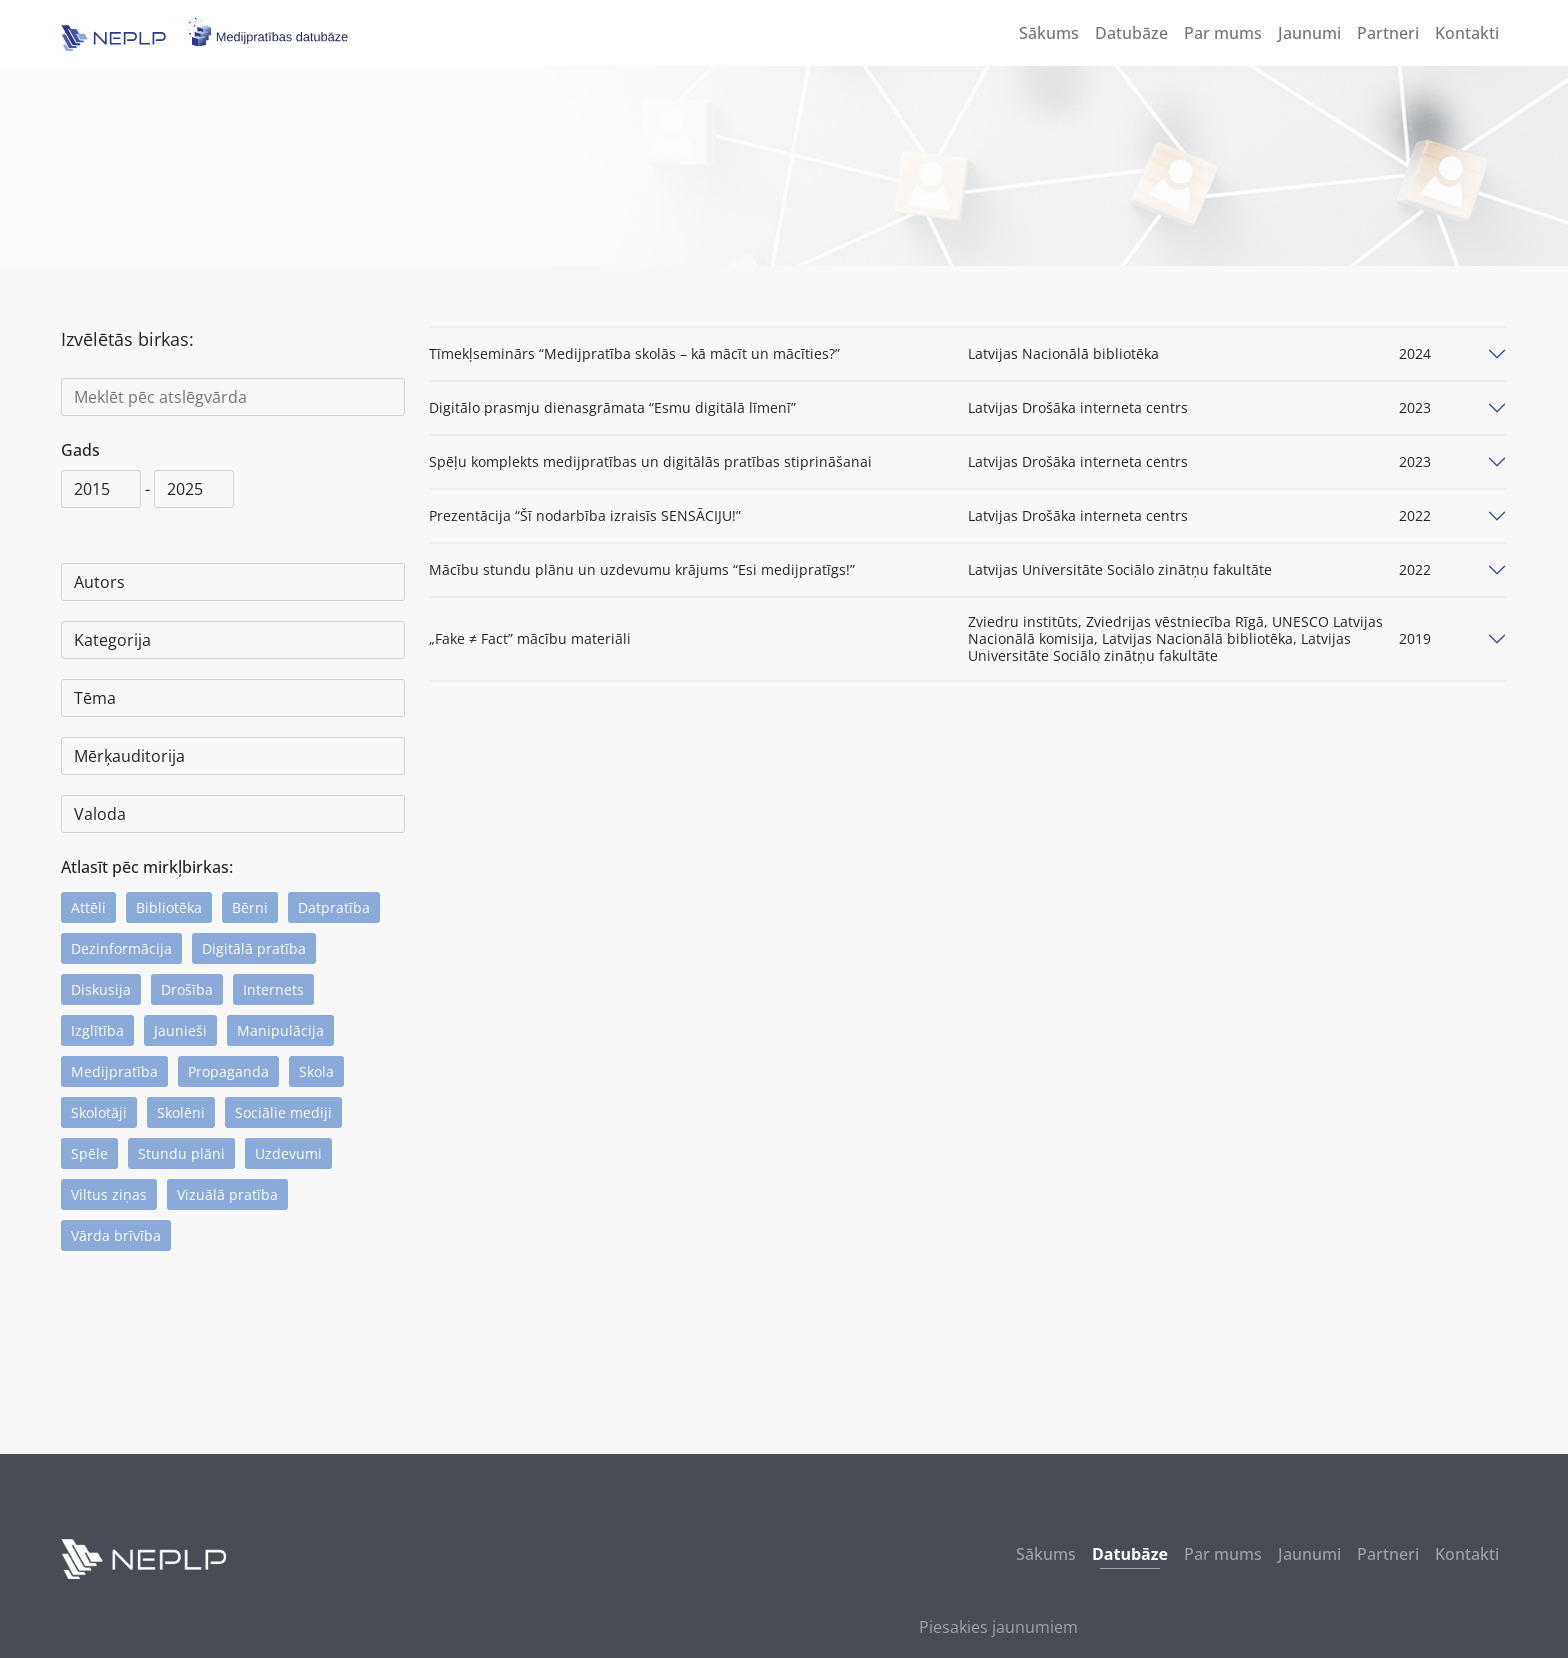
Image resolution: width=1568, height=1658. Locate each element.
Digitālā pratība (254, 948)
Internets (273, 989)
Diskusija (101, 989)
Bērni (250, 907)
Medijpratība (114, 1071)
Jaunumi (1309, 33)
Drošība (187, 989)
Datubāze (1131, 33)
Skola (316, 1071)
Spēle (89, 1153)
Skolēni (181, 1112)
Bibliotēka (169, 907)
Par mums (1223, 33)
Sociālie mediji (283, 1112)
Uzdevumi (288, 1153)
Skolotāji (99, 1112)
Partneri (1388, 33)
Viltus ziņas (109, 1194)
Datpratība (334, 907)
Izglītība (97, 1030)
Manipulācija (280, 1030)
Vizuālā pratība (227, 1194)
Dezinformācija (121, 948)
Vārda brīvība (116, 1235)
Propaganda (228, 1071)
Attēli (88, 907)
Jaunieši (180, 1030)
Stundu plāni (181, 1153)
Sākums (1049, 33)
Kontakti (1467, 33)
